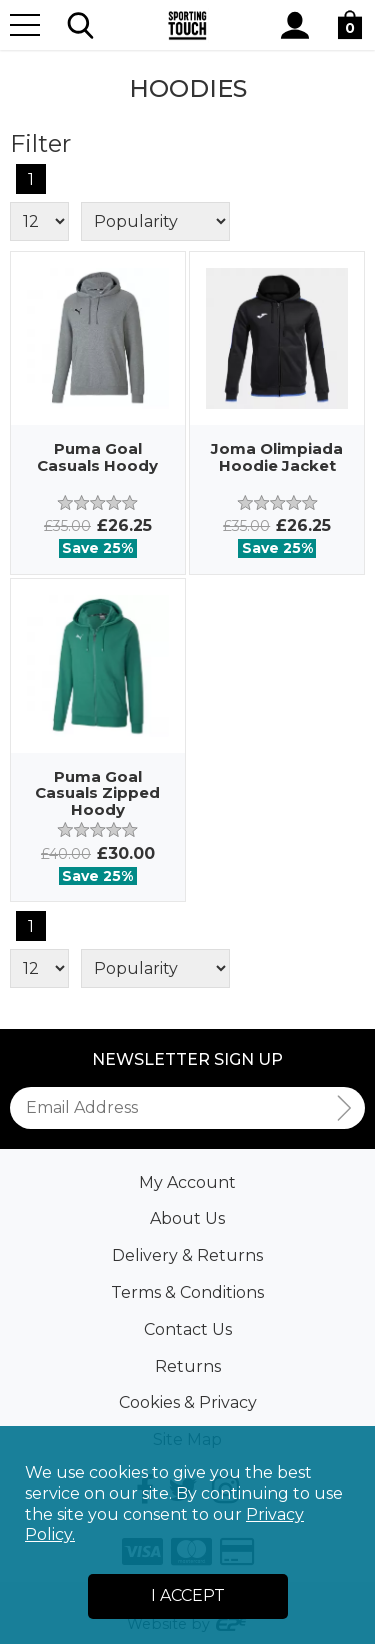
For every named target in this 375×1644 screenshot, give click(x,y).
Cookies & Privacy (188, 1402)
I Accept (188, 1595)
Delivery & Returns (187, 1255)
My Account (187, 1182)
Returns (188, 1366)
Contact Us (188, 1329)
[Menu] (25, 25)
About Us (187, 1218)
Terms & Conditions (187, 1292)
